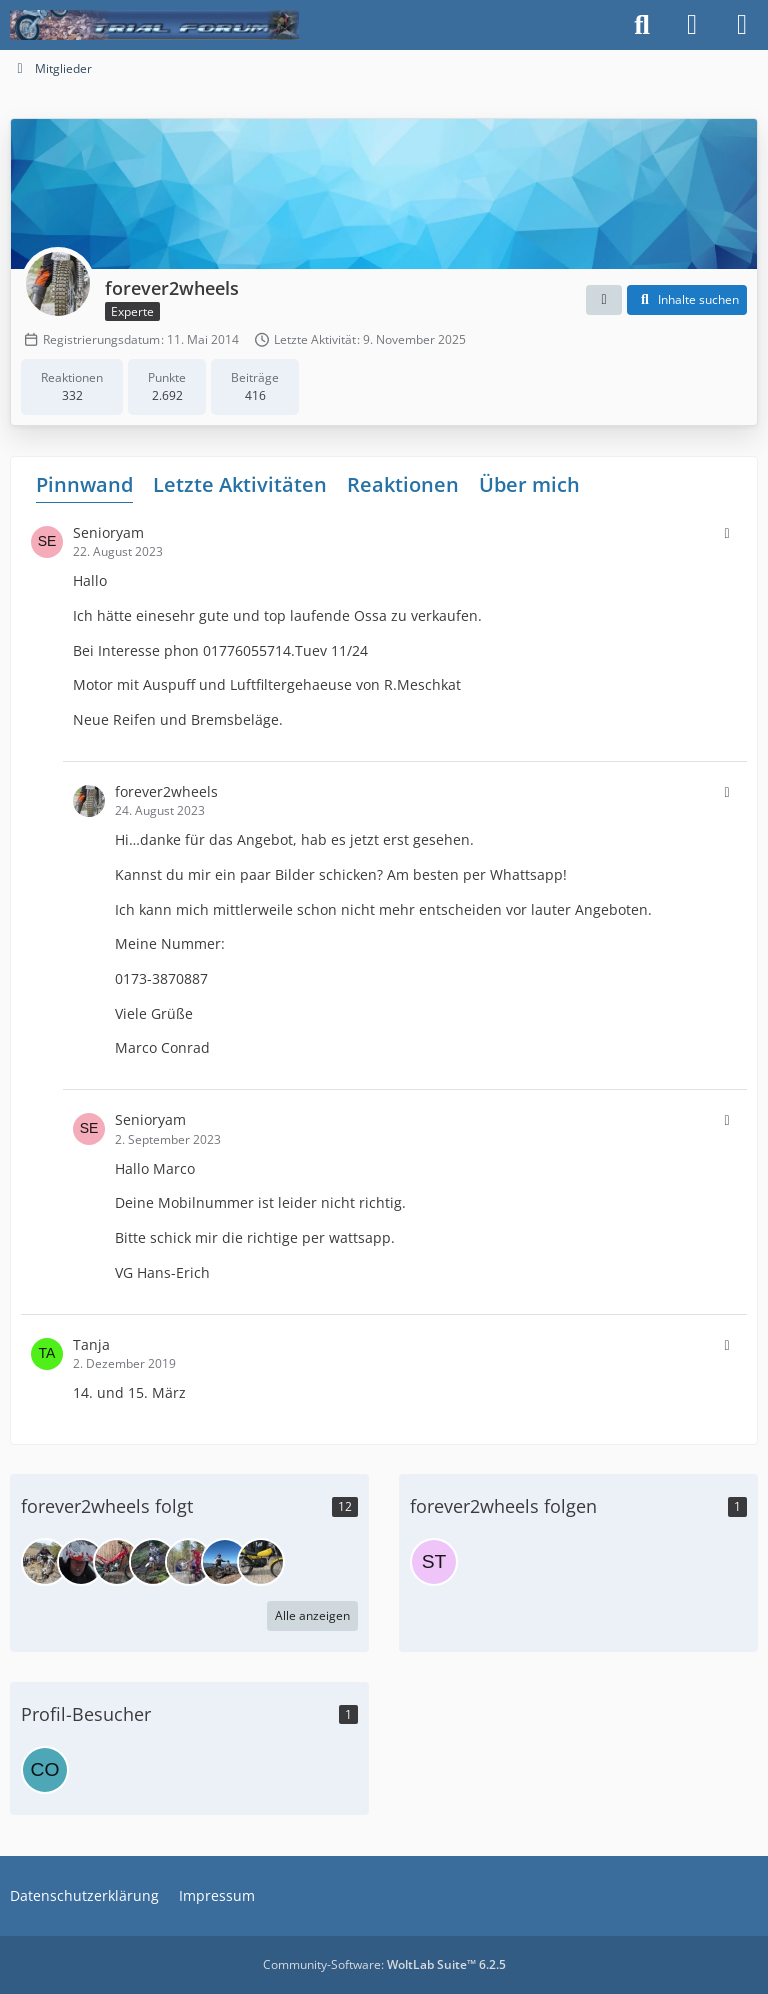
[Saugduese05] (261, 1562)
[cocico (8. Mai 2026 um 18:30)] (45, 1770)
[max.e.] (81, 1562)
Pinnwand (84, 484)
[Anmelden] (692, 25)
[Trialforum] (154, 25)
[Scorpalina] (153, 1562)
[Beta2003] (117, 1562)
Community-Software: (384, 1964)
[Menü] (742, 25)
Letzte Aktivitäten (240, 484)
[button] (604, 300)
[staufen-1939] (434, 1562)
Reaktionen (403, 484)
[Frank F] (189, 1562)
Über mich (529, 484)
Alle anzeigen (312, 1615)
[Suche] (642, 25)
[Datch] (225, 1562)
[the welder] (45, 1562)
